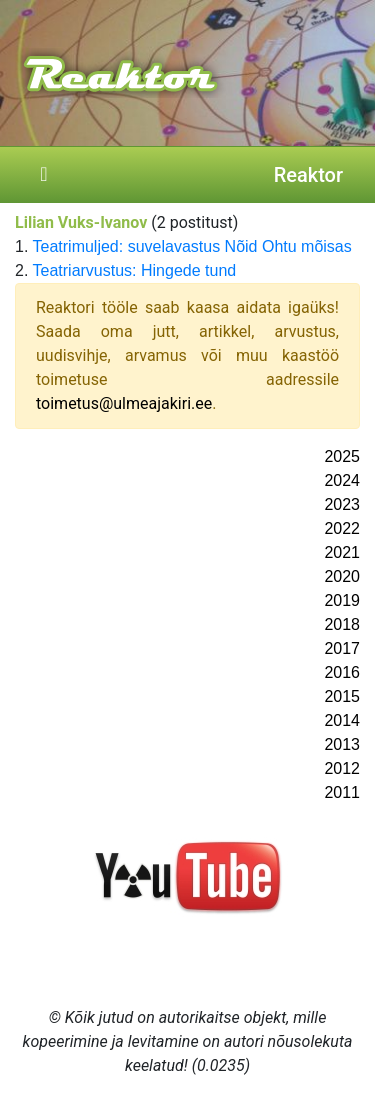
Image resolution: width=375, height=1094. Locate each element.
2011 (342, 792)
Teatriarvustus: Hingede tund (135, 270)
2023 (342, 504)
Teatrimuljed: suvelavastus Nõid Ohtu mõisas (192, 246)
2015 (342, 696)
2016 (342, 672)
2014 (342, 720)
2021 (342, 552)
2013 (342, 744)
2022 (342, 528)
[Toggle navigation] (44, 175)
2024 (342, 480)
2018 (342, 624)
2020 (342, 576)
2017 (342, 648)
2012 (342, 768)
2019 (342, 600)
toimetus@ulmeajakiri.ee (124, 403)
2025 (342, 456)
